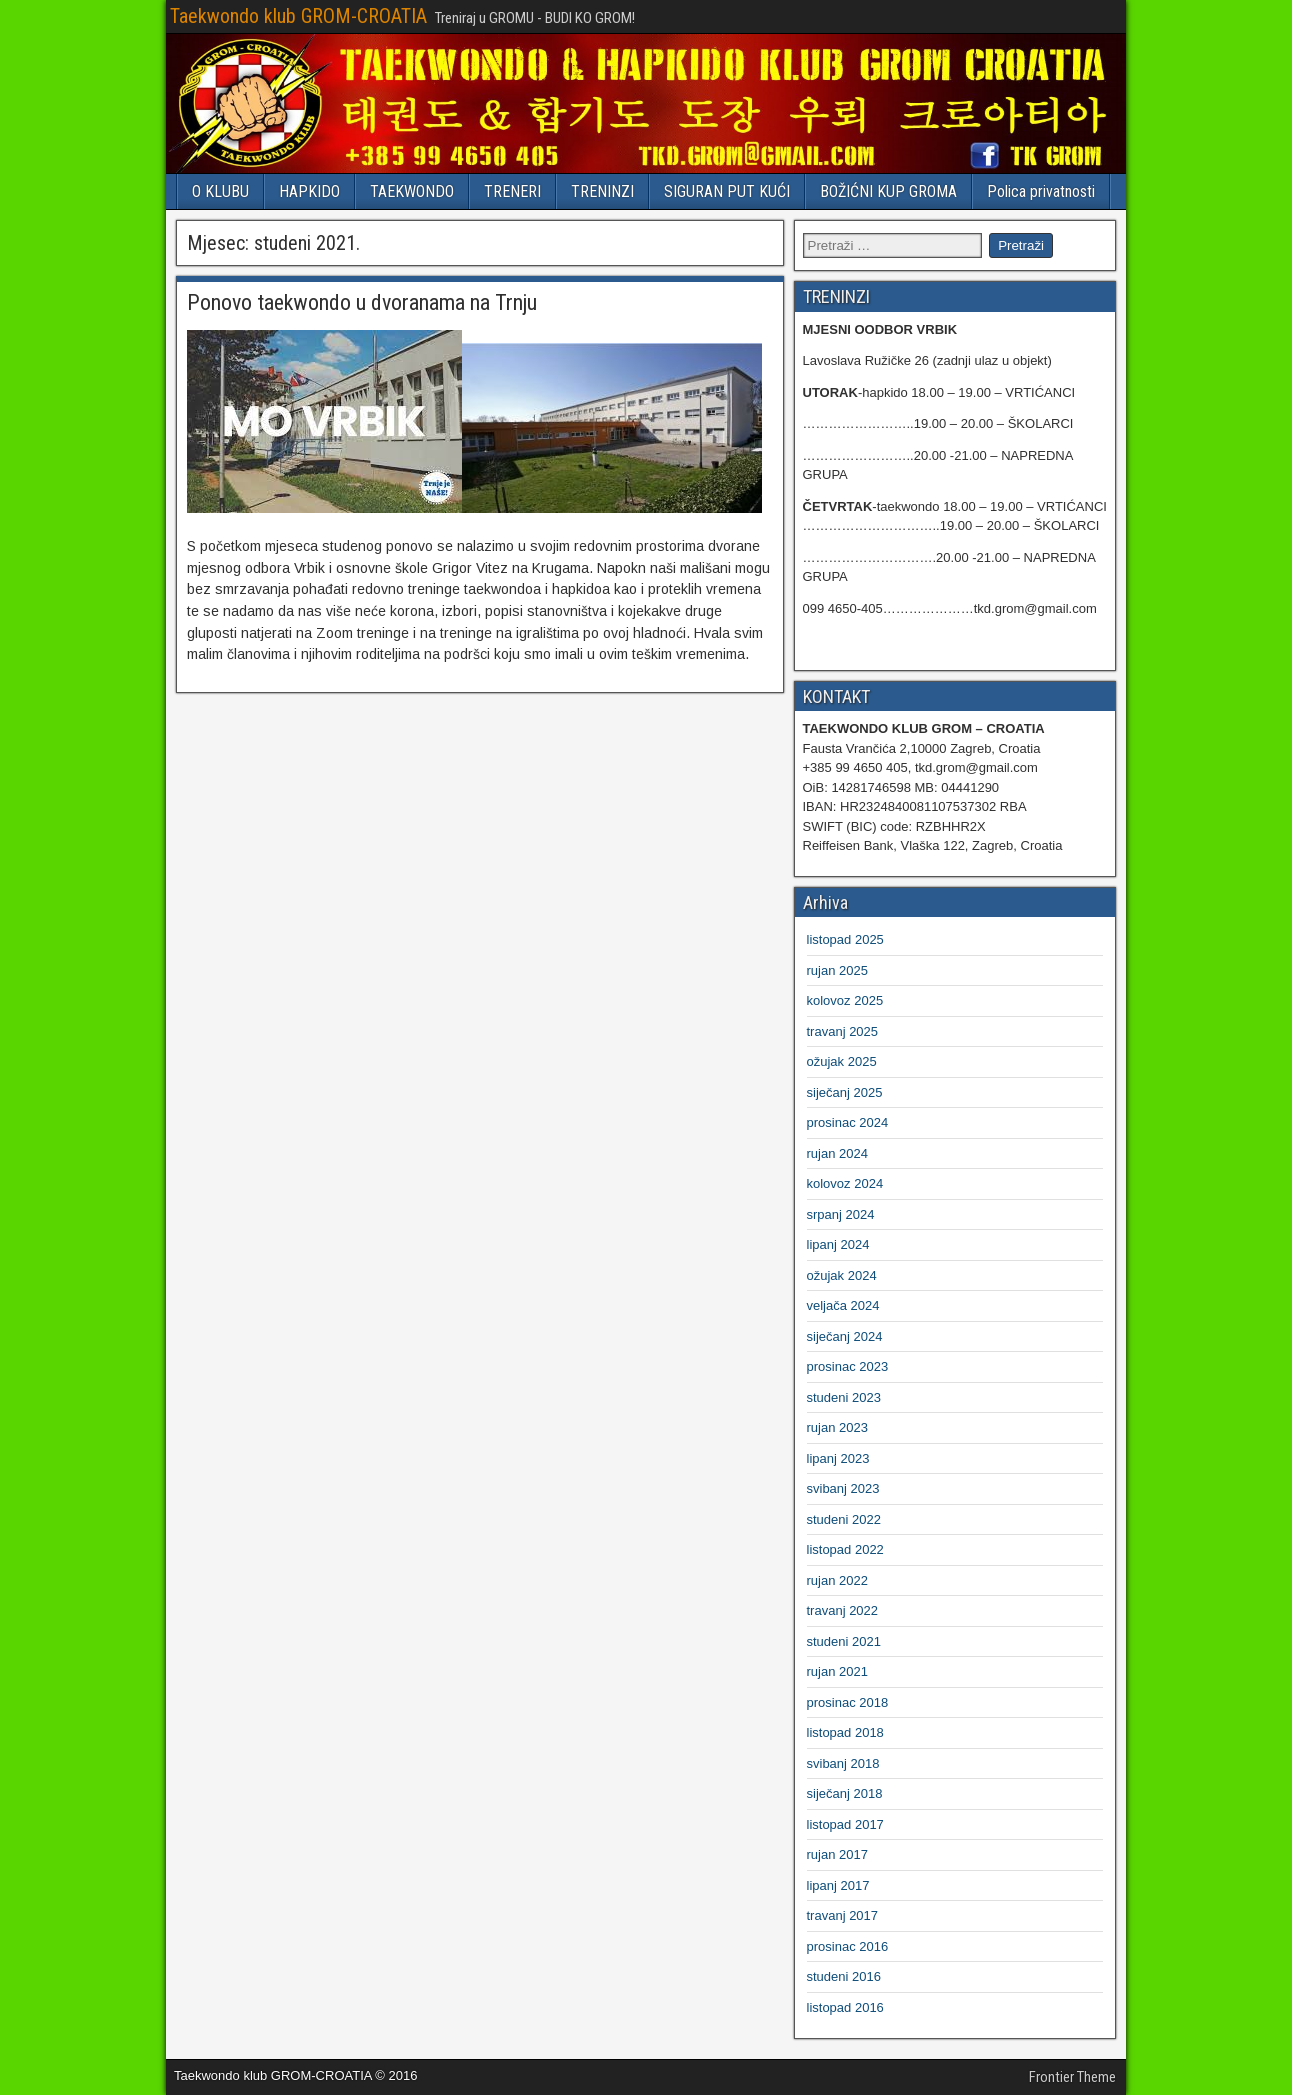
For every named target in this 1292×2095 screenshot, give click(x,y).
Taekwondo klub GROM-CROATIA (298, 16)
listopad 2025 (845, 939)
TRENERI (512, 191)
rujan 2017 (837, 1854)
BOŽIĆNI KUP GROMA (888, 191)
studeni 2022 (844, 1519)
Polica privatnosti (1041, 191)
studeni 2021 (844, 1641)
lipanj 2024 (838, 1244)
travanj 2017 (843, 1915)
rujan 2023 (837, 1427)
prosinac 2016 (848, 1946)
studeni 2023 (844, 1397)
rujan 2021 (837, 1671)
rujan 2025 (837, 970)
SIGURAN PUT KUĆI (727, 191)
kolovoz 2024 (845, 1183)
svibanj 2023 (843, 1488)
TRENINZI (602, 191)
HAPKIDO (309, 191)
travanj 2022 (843, 1610)
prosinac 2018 (848, 1702)
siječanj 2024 (845, 1336)
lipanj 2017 (838, 1885)
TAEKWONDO (412, 191)
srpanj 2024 (841, 1214)
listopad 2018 (845, 1732)
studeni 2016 (844, 1976)
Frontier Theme (1072, 2077)
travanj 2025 (843, 1031)
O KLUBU (220, 191)
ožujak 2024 (842, 1275)
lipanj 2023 (838, 1458)
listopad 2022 (845, 1549)
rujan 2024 (837, 1153)
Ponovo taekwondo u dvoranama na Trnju (362, 302)
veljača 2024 (843, 1305)
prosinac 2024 (848, 1122)
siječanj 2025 (845, 1092)
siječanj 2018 (845, 1793)
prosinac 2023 (848, 1366)
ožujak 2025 (842, 1061)
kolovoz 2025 (845, 1000)
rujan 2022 (837, 1580)
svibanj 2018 (843, 1763)
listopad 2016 (845, 2007)
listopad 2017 (845, 1824)
